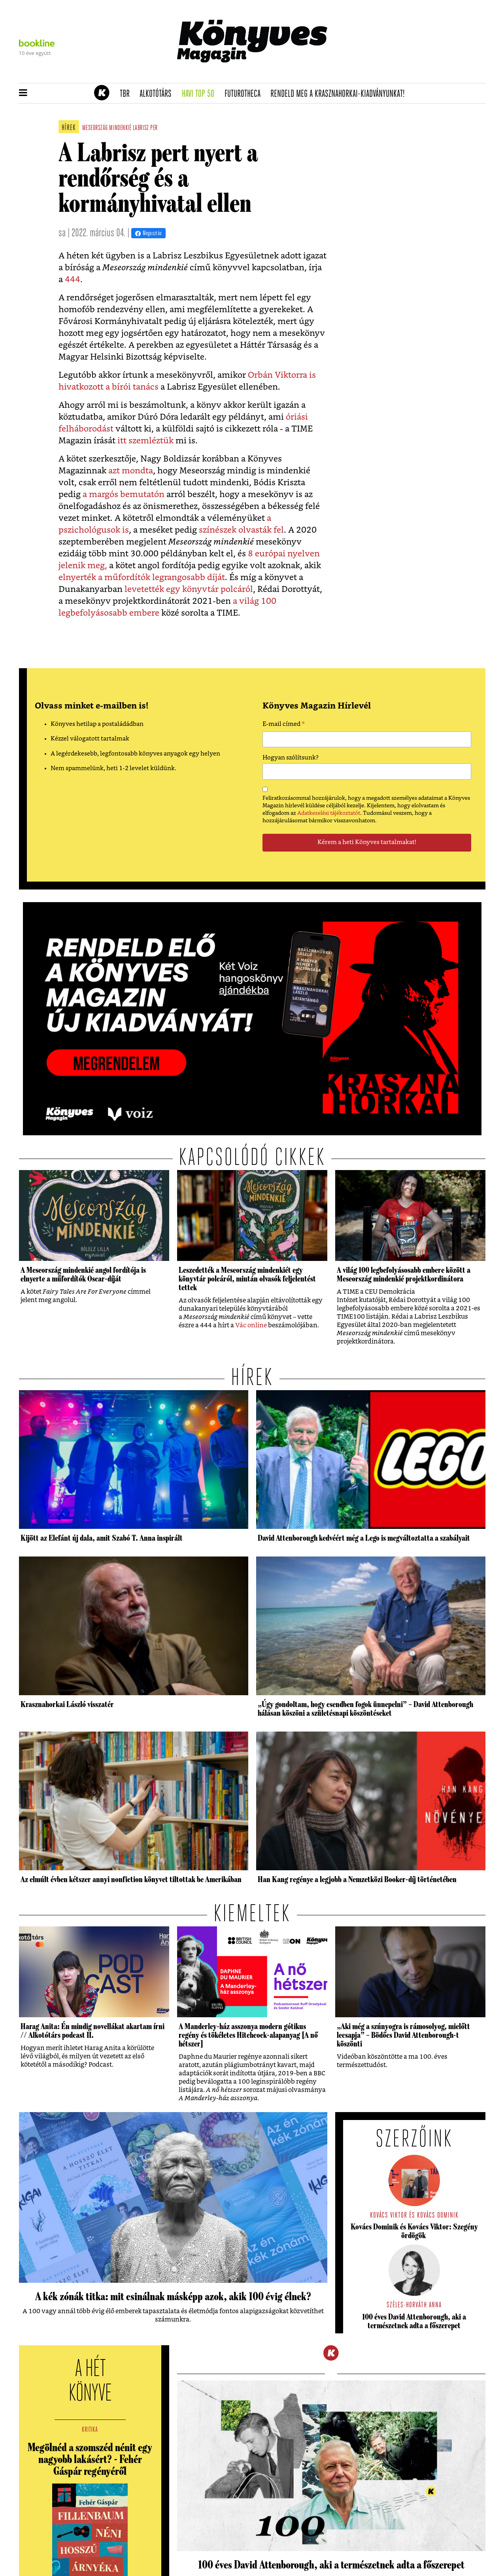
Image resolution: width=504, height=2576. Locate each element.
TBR (127, 94)
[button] (23, 93)
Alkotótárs (158, 94)
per (154, 128)
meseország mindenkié (107, 128)
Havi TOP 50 (200, 94)
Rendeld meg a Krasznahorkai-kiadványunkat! (340, 94)
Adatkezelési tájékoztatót (328, 813)
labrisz (141, 128)
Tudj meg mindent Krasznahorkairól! (387, 74)
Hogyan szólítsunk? (290, 758)
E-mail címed (283, 725)
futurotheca (245, 94)
